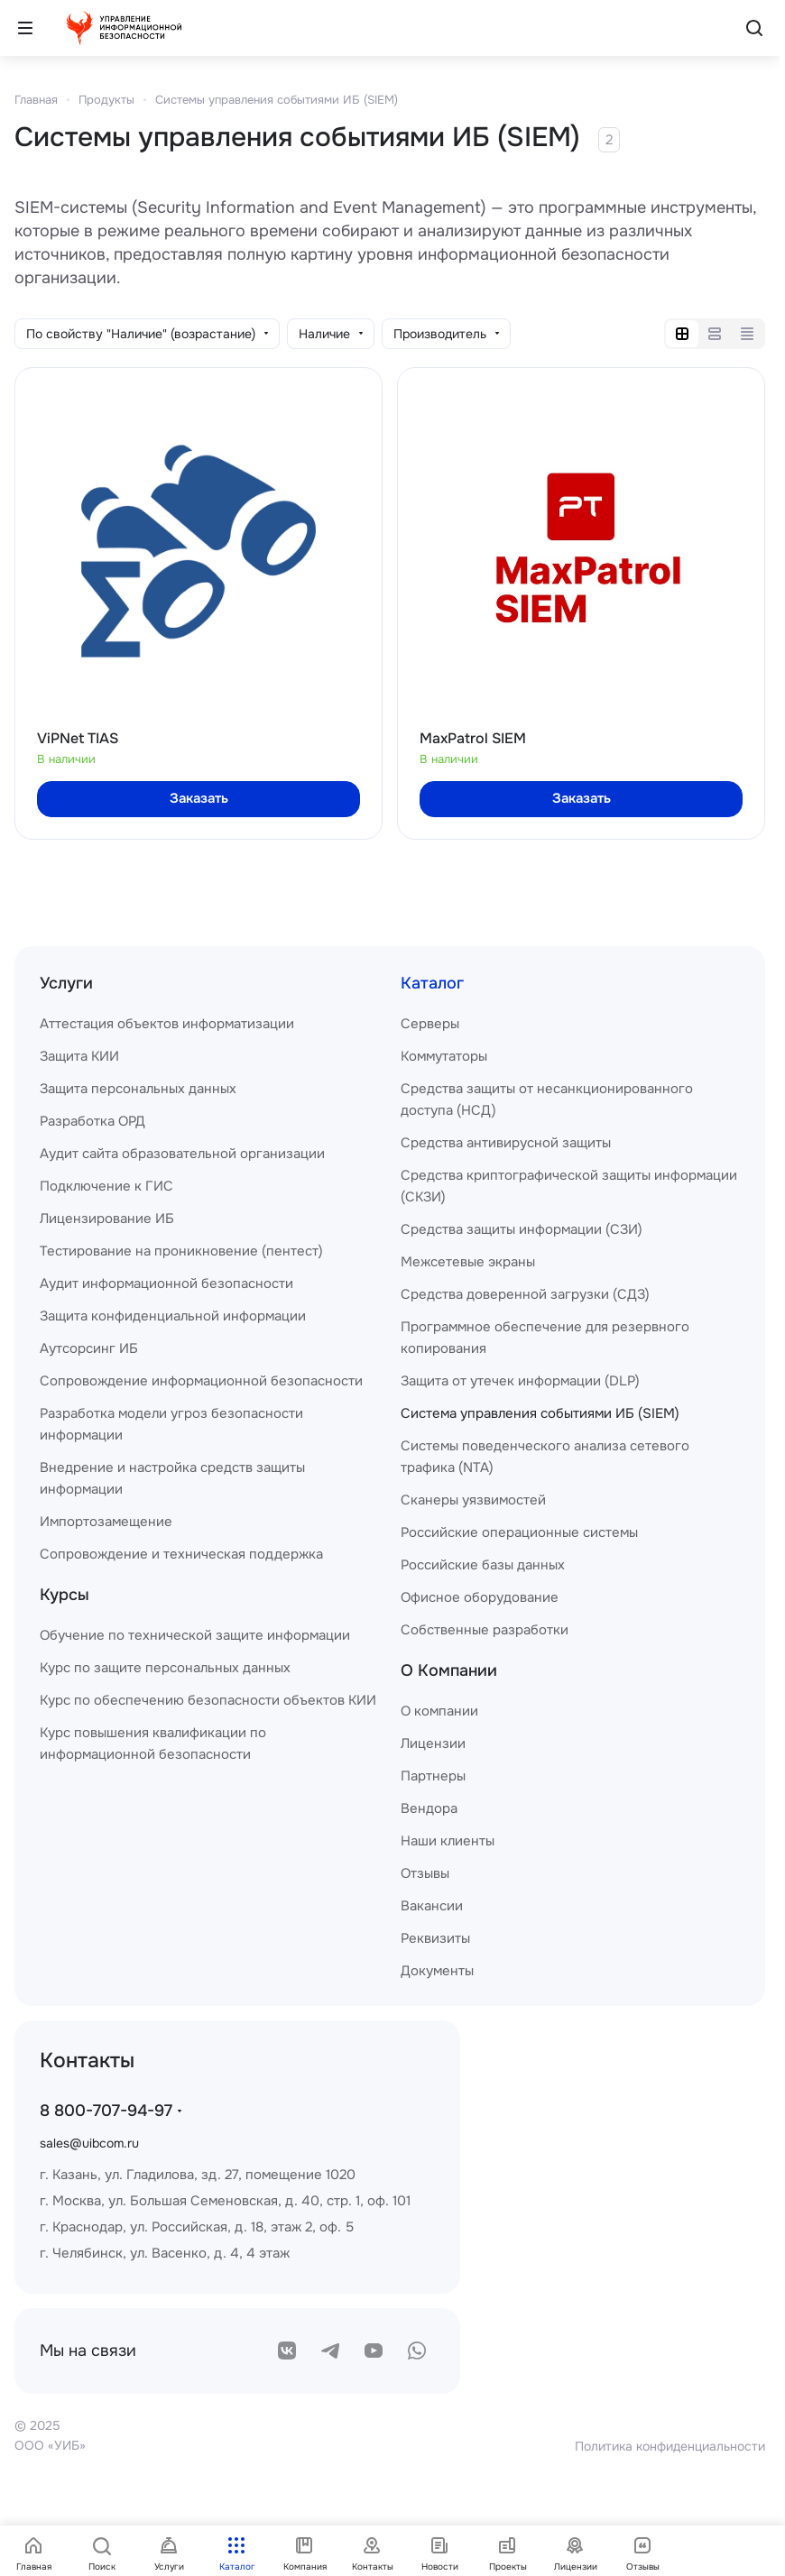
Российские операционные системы (519, 1532)
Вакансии (432, 1906)
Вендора (429, 1808)
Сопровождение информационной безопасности (201, 1381)
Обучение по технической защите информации (195, 1635)
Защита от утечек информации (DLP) (520, 1381)
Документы (437, 1971)
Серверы (430, 1024)
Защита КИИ (79, 1056)
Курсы (64, 1595)
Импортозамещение (106, 1522)
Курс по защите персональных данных (165, 1668)
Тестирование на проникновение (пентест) (181, 1251)
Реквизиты (435, 1938)
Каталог (432, 983)
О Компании (449, 1670)
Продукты (106, 99)
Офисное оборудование (480, 1597)
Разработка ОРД (92, 1121)
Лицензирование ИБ (107, 1219)
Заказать (199, 798)
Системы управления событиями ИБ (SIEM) (276, 99)
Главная (36, 99)
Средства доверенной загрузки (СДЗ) (525, 1294)
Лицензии (433, 1743)
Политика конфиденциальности (670, 2446)
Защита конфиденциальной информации (173, 1316)
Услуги (66, 983)
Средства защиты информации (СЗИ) (521, 1229)
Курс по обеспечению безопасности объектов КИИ (208, 1700)
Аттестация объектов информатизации (167, 1024)
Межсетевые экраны (468, 1262)
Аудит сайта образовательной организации (182, 1154)
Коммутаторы (444, 1056)
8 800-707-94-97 (106, 2111)
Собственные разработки (484, 1630)
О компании (439, 1711)
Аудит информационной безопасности (166, 1283)
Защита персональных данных (138, 1089)
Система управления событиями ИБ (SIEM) (540, 1413)
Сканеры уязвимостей (473, 1500)
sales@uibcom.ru (89, 2143)
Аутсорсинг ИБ (89, 1348)
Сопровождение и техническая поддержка (181, 1554)
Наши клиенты (447, 1841)
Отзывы (425, 1873)
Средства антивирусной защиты (506, 1143)
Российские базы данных (483, 1565)
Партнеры (433, 1776)
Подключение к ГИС (106, 1186)
